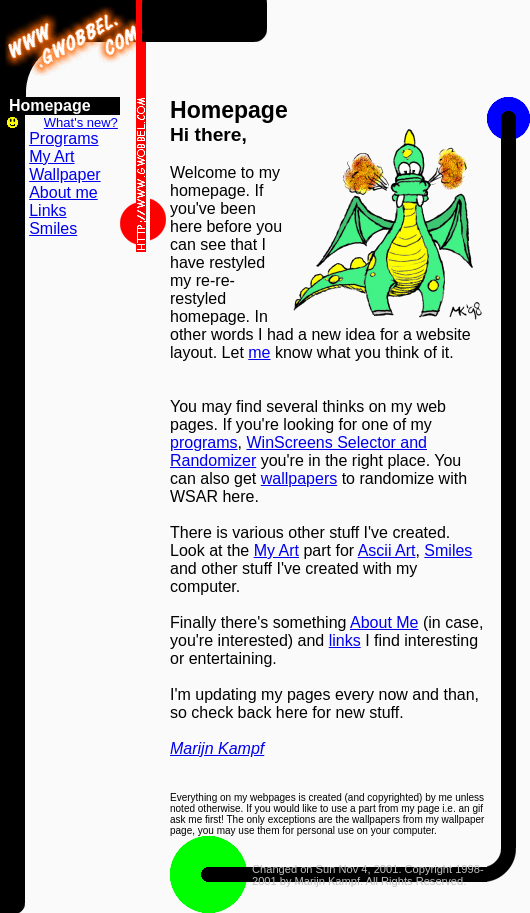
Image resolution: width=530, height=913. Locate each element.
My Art (276, 550)
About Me (384, 622)
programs (204, 442)
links (345, 640)
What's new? (81, 122)
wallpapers (299, 478)
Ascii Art (387, 550)
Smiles (448, 550)
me (259, 352)
